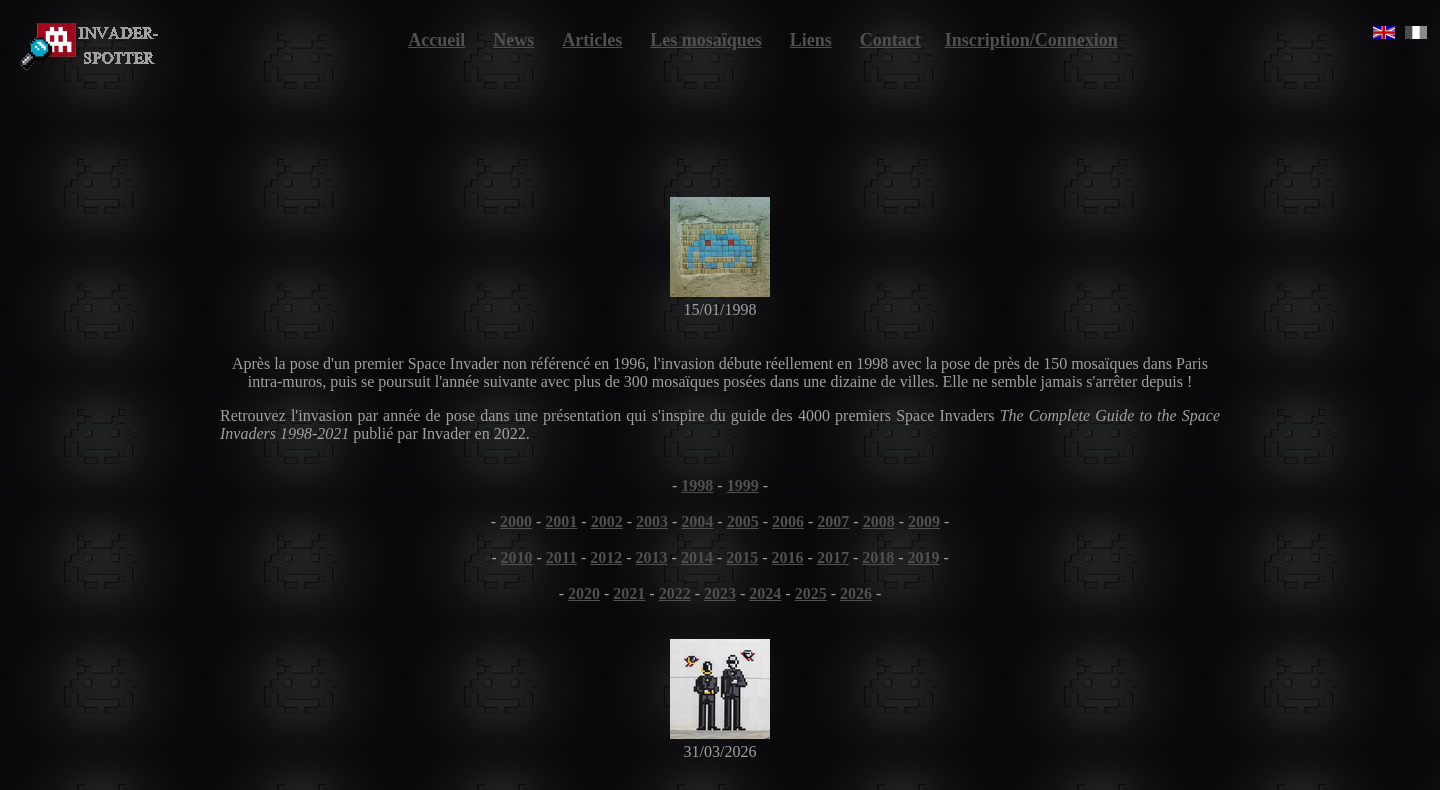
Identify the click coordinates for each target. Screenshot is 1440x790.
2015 (742, 557)
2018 (878, 557)
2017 (833, 557)
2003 (652, 521)
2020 (584, 593)
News (513, 40)
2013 (652, 557)
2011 (561, 557)
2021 (629, 593)
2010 (516, 557)
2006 (788, 521)
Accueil (436, 40)
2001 (561, 521)
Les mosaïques (706, 40)
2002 (607, 521)
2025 (811, 593)
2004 (697, 521)
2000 (516, 521)
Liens (811, 40)
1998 (697, 485)
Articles (592, 40)
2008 (879, 521)
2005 (743, 521)
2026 (856, 593)
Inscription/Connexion (1031, 40)
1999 (743, 485)
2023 (720, 593)
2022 (675, 593)
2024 (765, 593)
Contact (890, 40)
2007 (833, 521)
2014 (697, 557)
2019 (924, 557)
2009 (924, 521)
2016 (788, 557)
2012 (606, 557)
